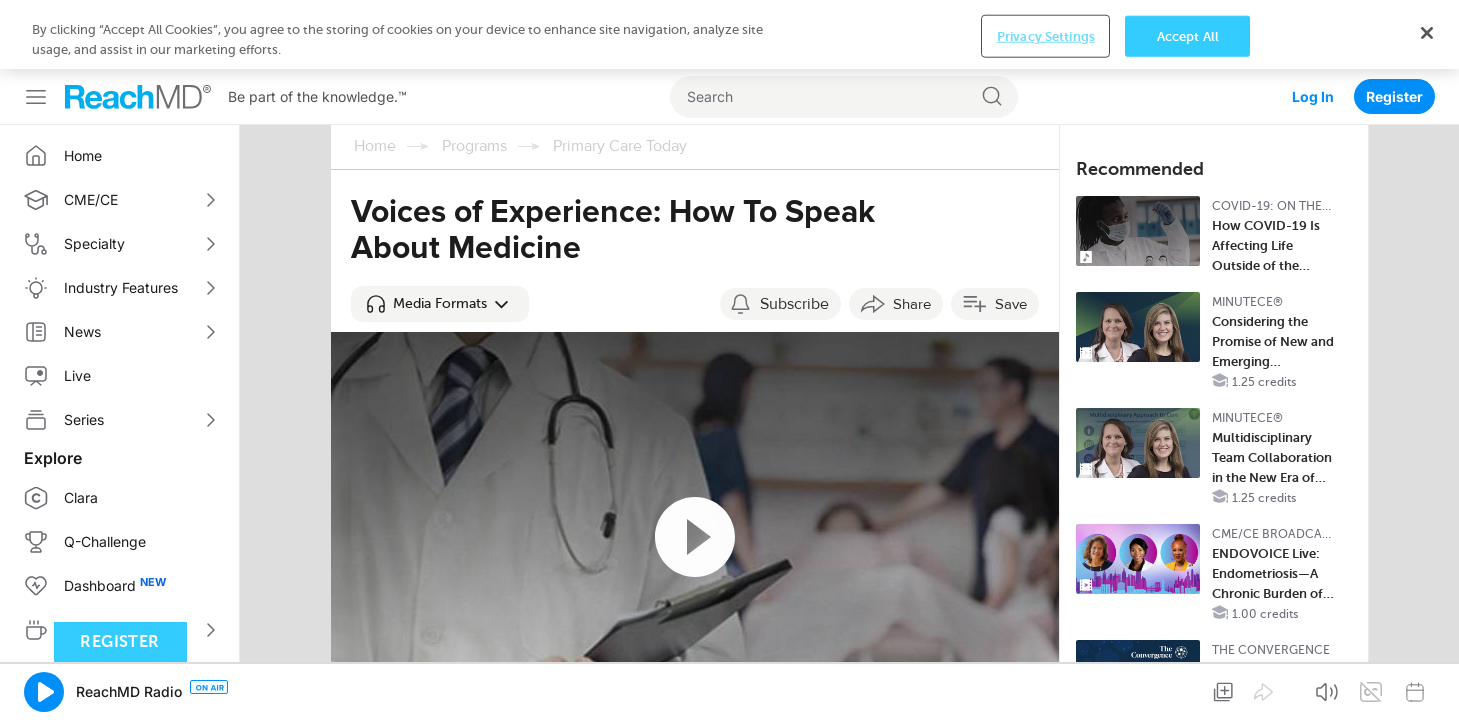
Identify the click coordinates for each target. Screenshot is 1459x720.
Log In (1313, 27)
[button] (440, 235)
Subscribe (794, 235)
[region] (729, 685)
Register (1394, 27)
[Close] (1427, 683)
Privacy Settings (1046, 686)
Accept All (1188, 686)
